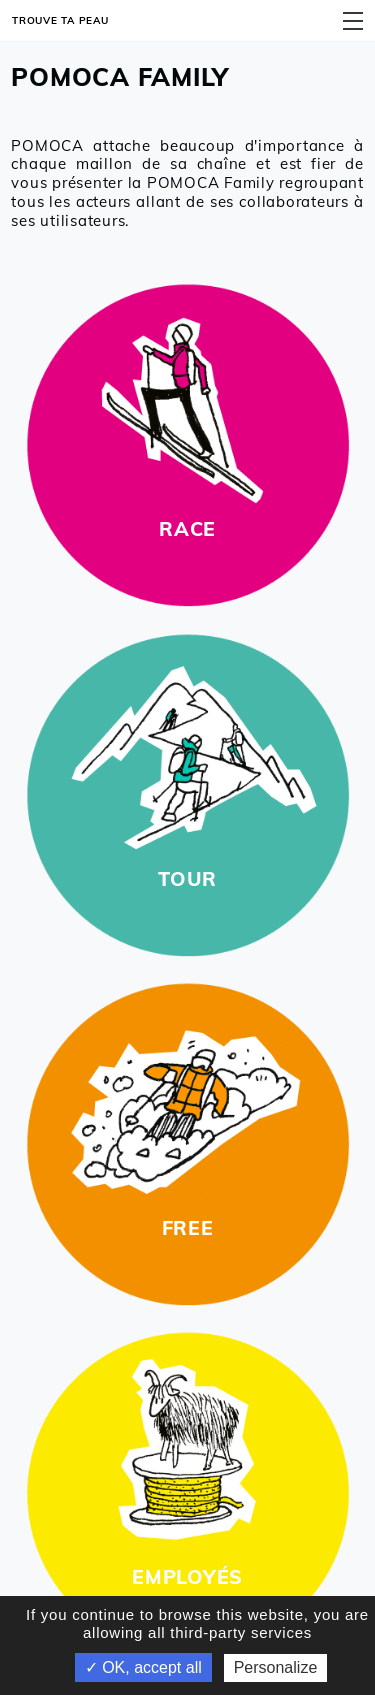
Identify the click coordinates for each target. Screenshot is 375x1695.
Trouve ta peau (60, 20)
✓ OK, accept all (143, 1667)
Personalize (276, 1667)
